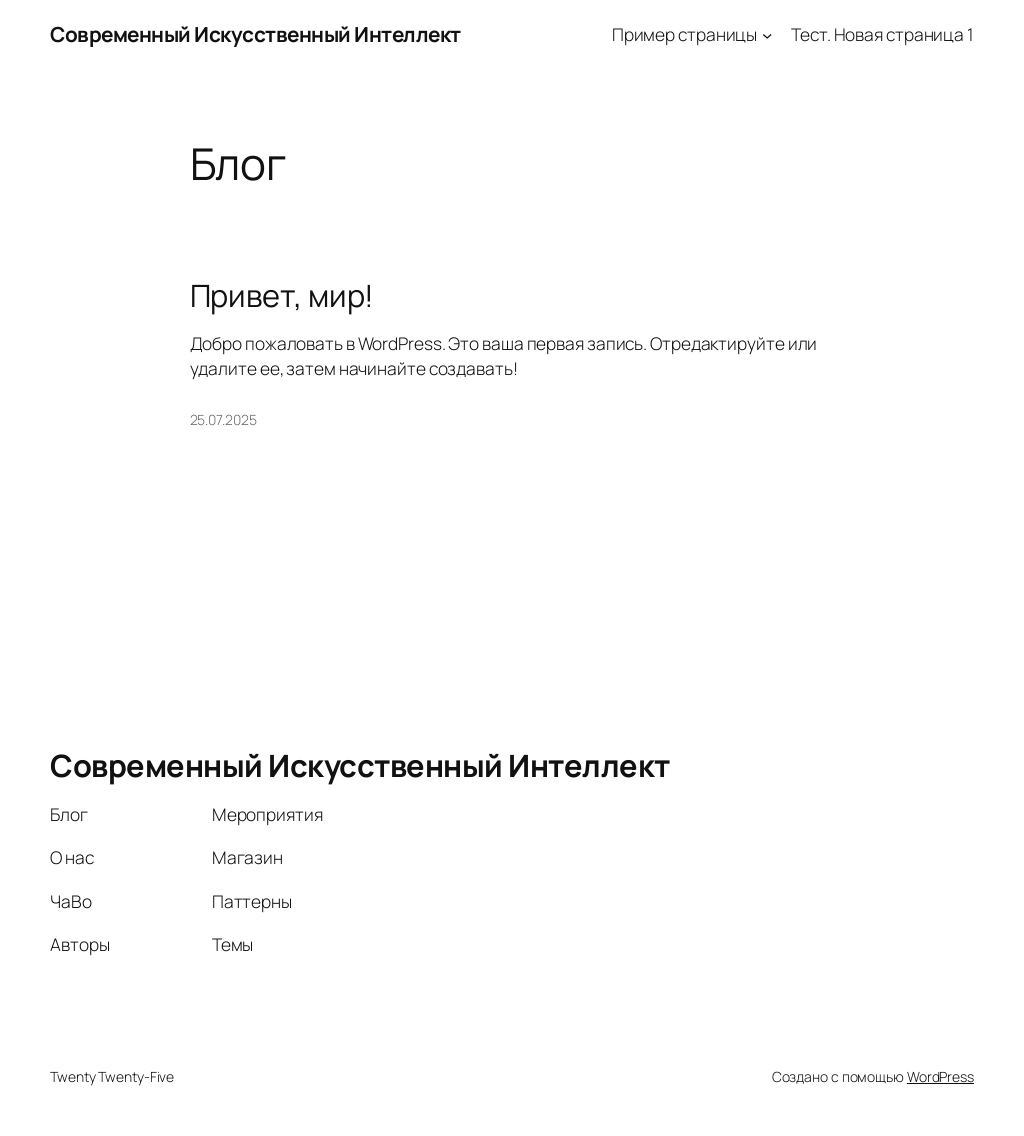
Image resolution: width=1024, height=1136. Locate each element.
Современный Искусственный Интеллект (255, 34)
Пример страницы (685, 34)
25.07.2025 (223, 419)
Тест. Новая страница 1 (882, 34)
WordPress (940, 1076)
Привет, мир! (282, 295)
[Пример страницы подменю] (767, 34)
